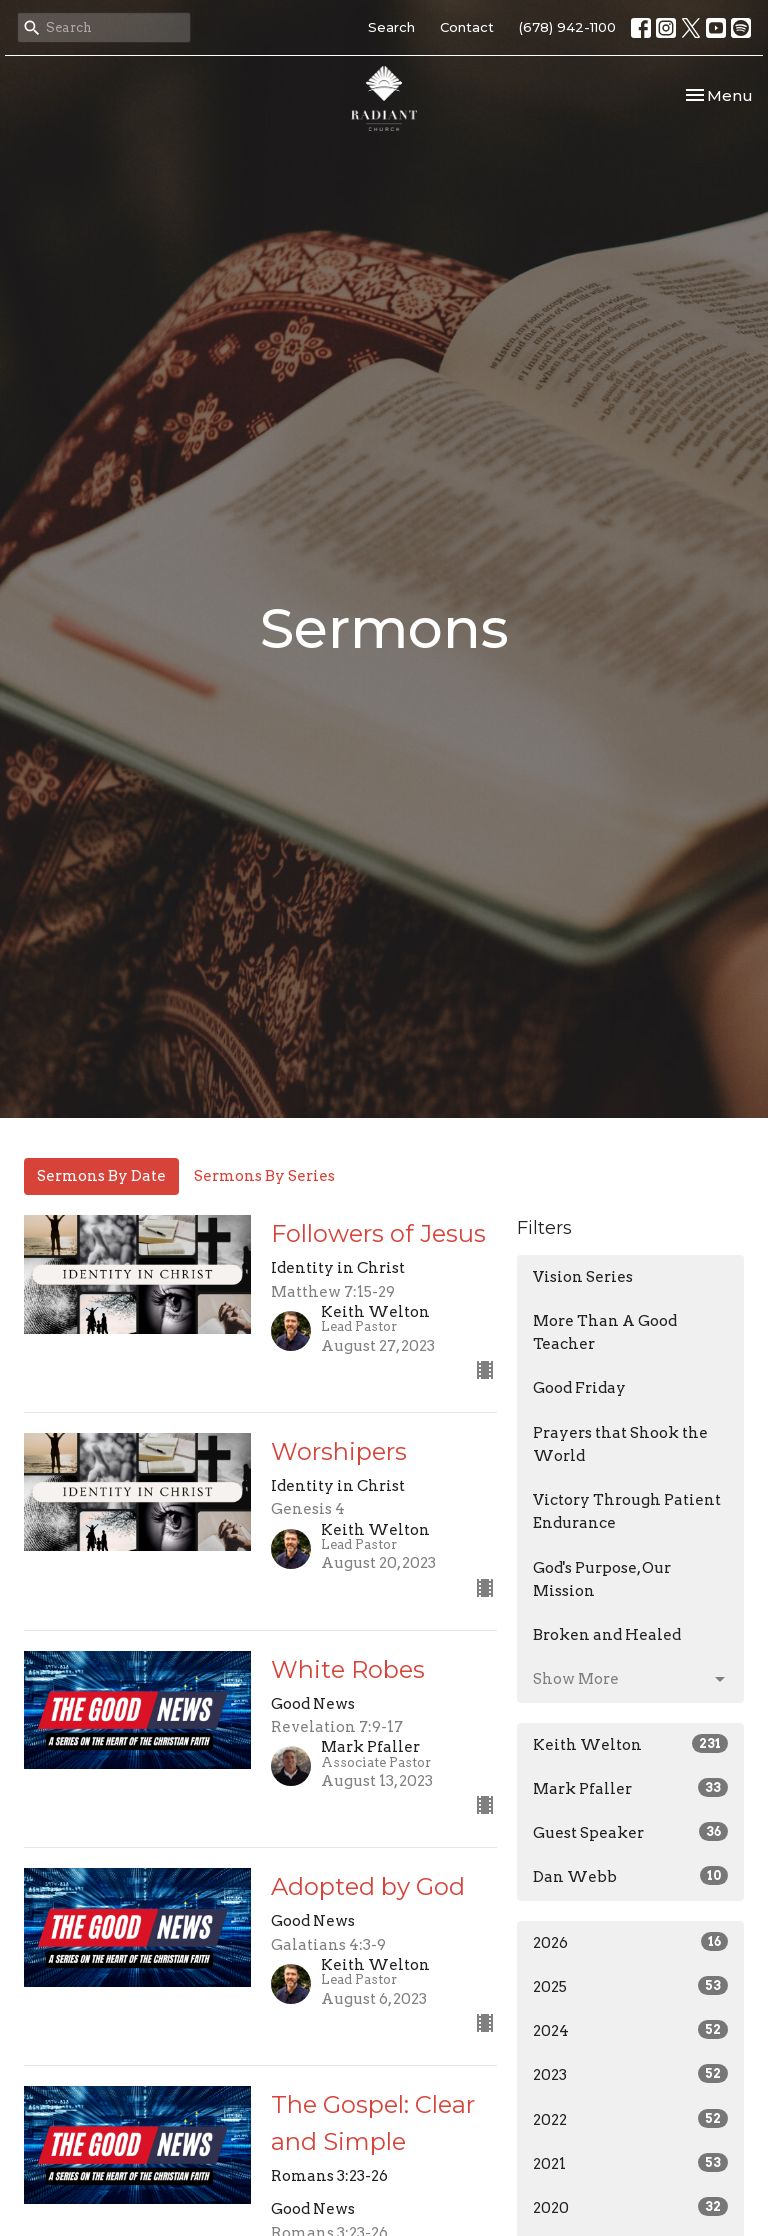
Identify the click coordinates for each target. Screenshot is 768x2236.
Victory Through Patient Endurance (627, 1511)
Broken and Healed (607, 1635)
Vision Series (583, 1277)
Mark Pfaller (630, 1788)
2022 (630, 2119)
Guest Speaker (630, 1832)
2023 (630, 2074)
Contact (467, 27)
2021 (630, 2163)
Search (391, 27)
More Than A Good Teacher (605, 1332)
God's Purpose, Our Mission (602, 1579)
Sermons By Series (264, 1176)
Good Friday (579, 1388)
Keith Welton (630, 1744)
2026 (630, 1942)
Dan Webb (630, 1876)
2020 (630, 2207)
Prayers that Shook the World (620, 1444)
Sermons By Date (101, 1176)
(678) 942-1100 (567, 27)
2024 (630, 2030)
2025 (630, 1986)
